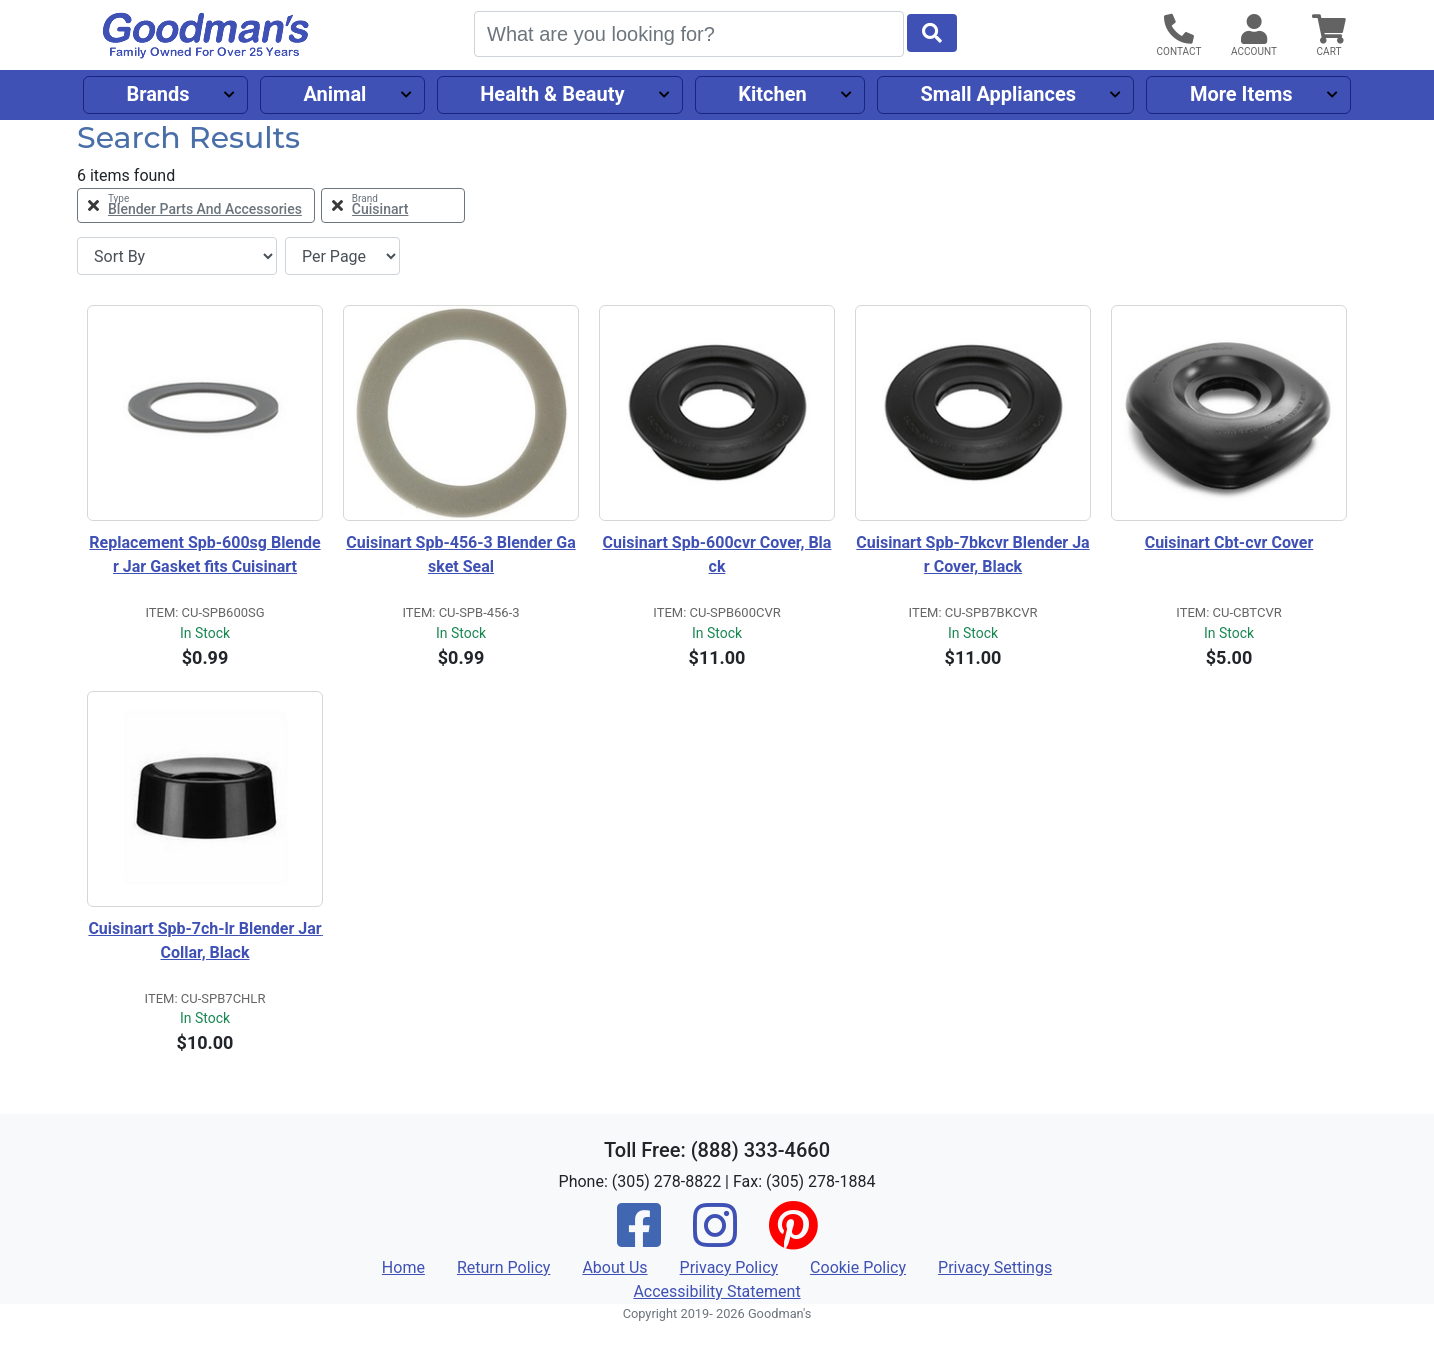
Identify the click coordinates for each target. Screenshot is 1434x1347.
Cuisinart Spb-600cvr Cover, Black (717, 554)
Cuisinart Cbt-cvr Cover (1229, 542)
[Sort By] (177, 256)
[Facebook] (639, 1238)
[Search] (689, 34)
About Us (614, 1267)
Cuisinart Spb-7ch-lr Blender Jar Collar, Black (205, 940)
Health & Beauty (552, 94)
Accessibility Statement (716, 1291)
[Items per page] (342, 256)
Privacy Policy (729, 1267)
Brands (157, 94)
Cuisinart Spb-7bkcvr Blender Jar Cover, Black (972, 554)
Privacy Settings (995, 1267)
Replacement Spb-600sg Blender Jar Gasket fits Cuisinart (204, 554)
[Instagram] (715, 1238)
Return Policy (503, 1267)
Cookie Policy (858, 1267)
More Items (1241, 94)
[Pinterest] (793, 1238)
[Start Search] (932, 33)
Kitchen (772, 94)
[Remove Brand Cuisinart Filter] (393, 205)
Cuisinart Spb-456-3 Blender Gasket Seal (460, 554)
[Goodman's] (206, 35)
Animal (334, 94)
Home (403, 1267)
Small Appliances (999, 94)
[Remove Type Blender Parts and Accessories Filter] (196, 205)
